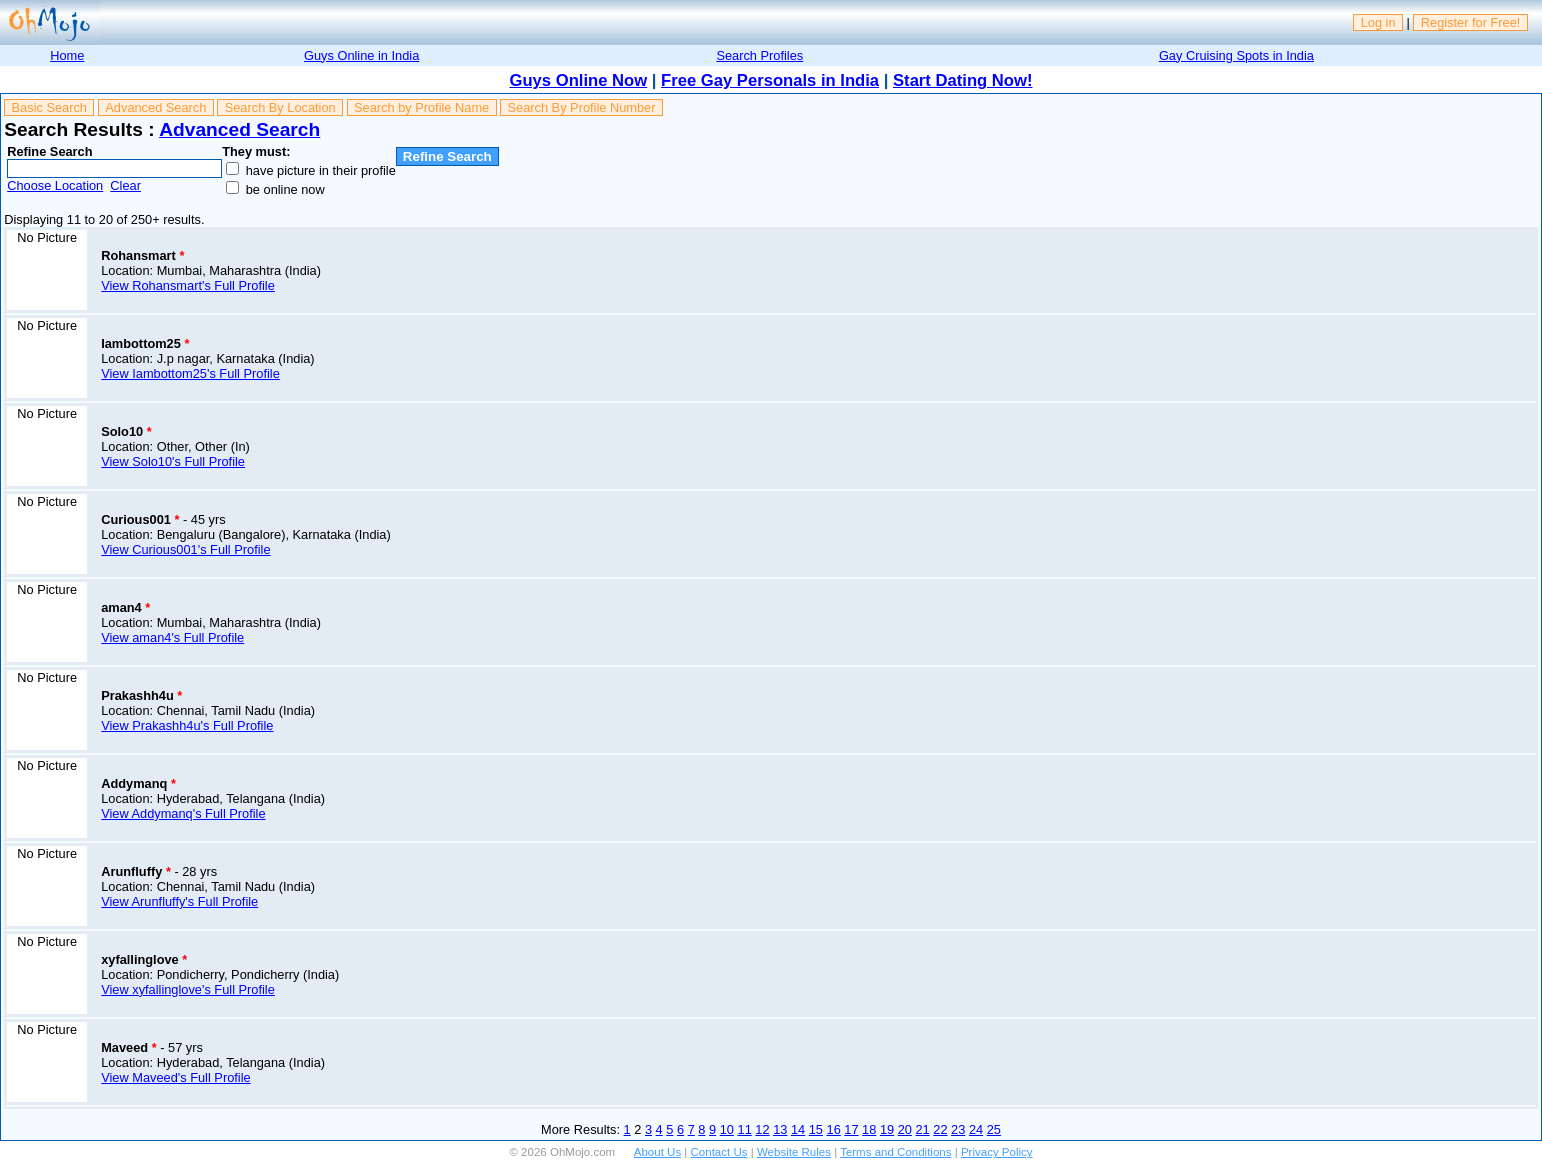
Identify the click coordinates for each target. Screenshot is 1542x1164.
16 (834, 1129)
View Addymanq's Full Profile (183, 813)
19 (887, 1129)
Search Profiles (759, 55)
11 (745, 1129)
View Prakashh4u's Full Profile (187, 725)
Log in (1378, 22)
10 (727, 1129)
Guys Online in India (361, 55)
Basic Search (49, 107)
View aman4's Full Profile (172, 637)
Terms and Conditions (895, 1152)
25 (994, 1129)
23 (958, 1129)
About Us (657, 1152)
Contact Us (719, 1152)
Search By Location (280, 107)
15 (816, 1129)
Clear (125, 185)
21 (923, 1129)
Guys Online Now (579, 80)
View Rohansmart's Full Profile (188, 285)
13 (780, 1129)
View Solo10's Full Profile (173, 461)
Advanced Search (155, 107)
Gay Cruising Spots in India (1236, 55)
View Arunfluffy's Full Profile (179, 901)
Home (67, 55)
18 (869, 1129)
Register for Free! (1471, 22)
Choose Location (55, 185)
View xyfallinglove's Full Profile (188, 989)
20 (905, 1129)
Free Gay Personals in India (770, 80)
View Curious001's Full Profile (185, 549)
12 (762, 1129)
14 (798, 1129)
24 (976, 1129)
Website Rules (794, 1152)
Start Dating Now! (962, 80)
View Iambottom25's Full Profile (190, 373)
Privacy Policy (997, 1152)
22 (940, 1129)
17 (851, 1129)
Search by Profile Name (421, 107)
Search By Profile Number (582, 107)
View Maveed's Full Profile (175, 1077)
